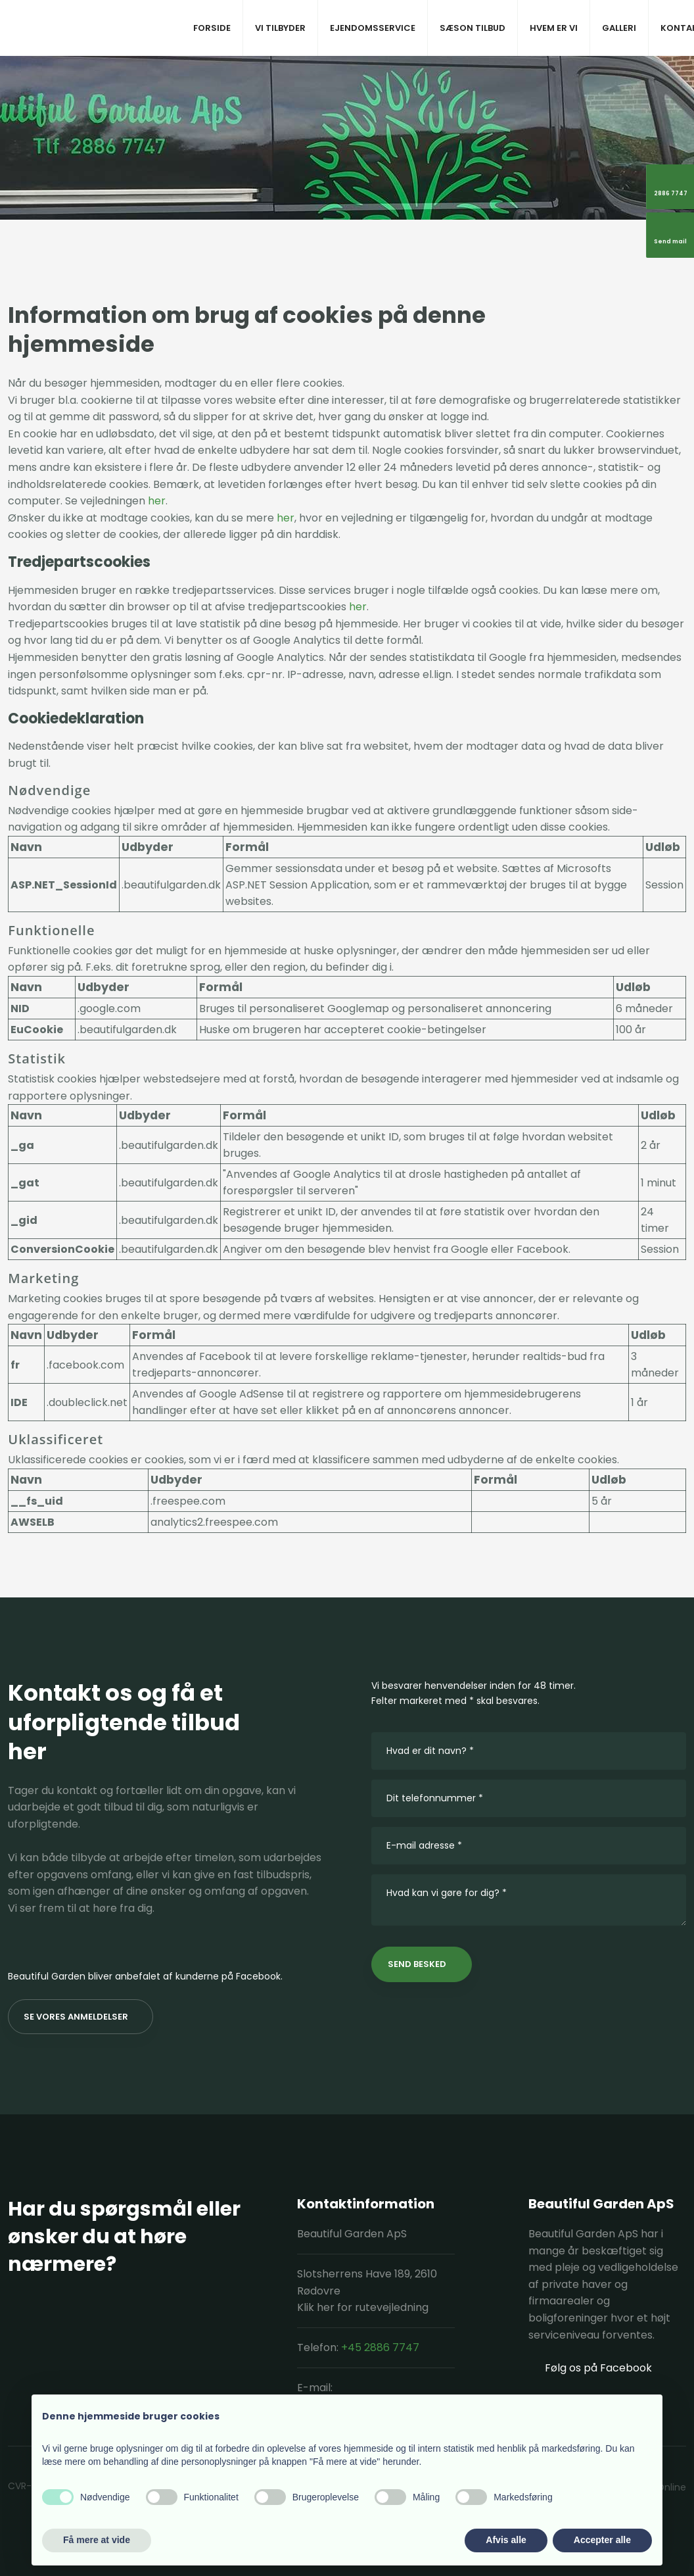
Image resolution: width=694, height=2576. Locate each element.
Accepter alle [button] (602, 2540)
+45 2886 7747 (380, 2347)
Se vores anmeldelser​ (76, 2016)
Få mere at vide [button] (96, 2540)
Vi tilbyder (280, 28)
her (157, 500)
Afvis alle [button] (506, 2540)
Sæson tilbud (472, 28)
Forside (212, 28)
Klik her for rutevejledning (362, 2307)
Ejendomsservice (372, 28)
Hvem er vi (554, 28)
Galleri (619, 28)
